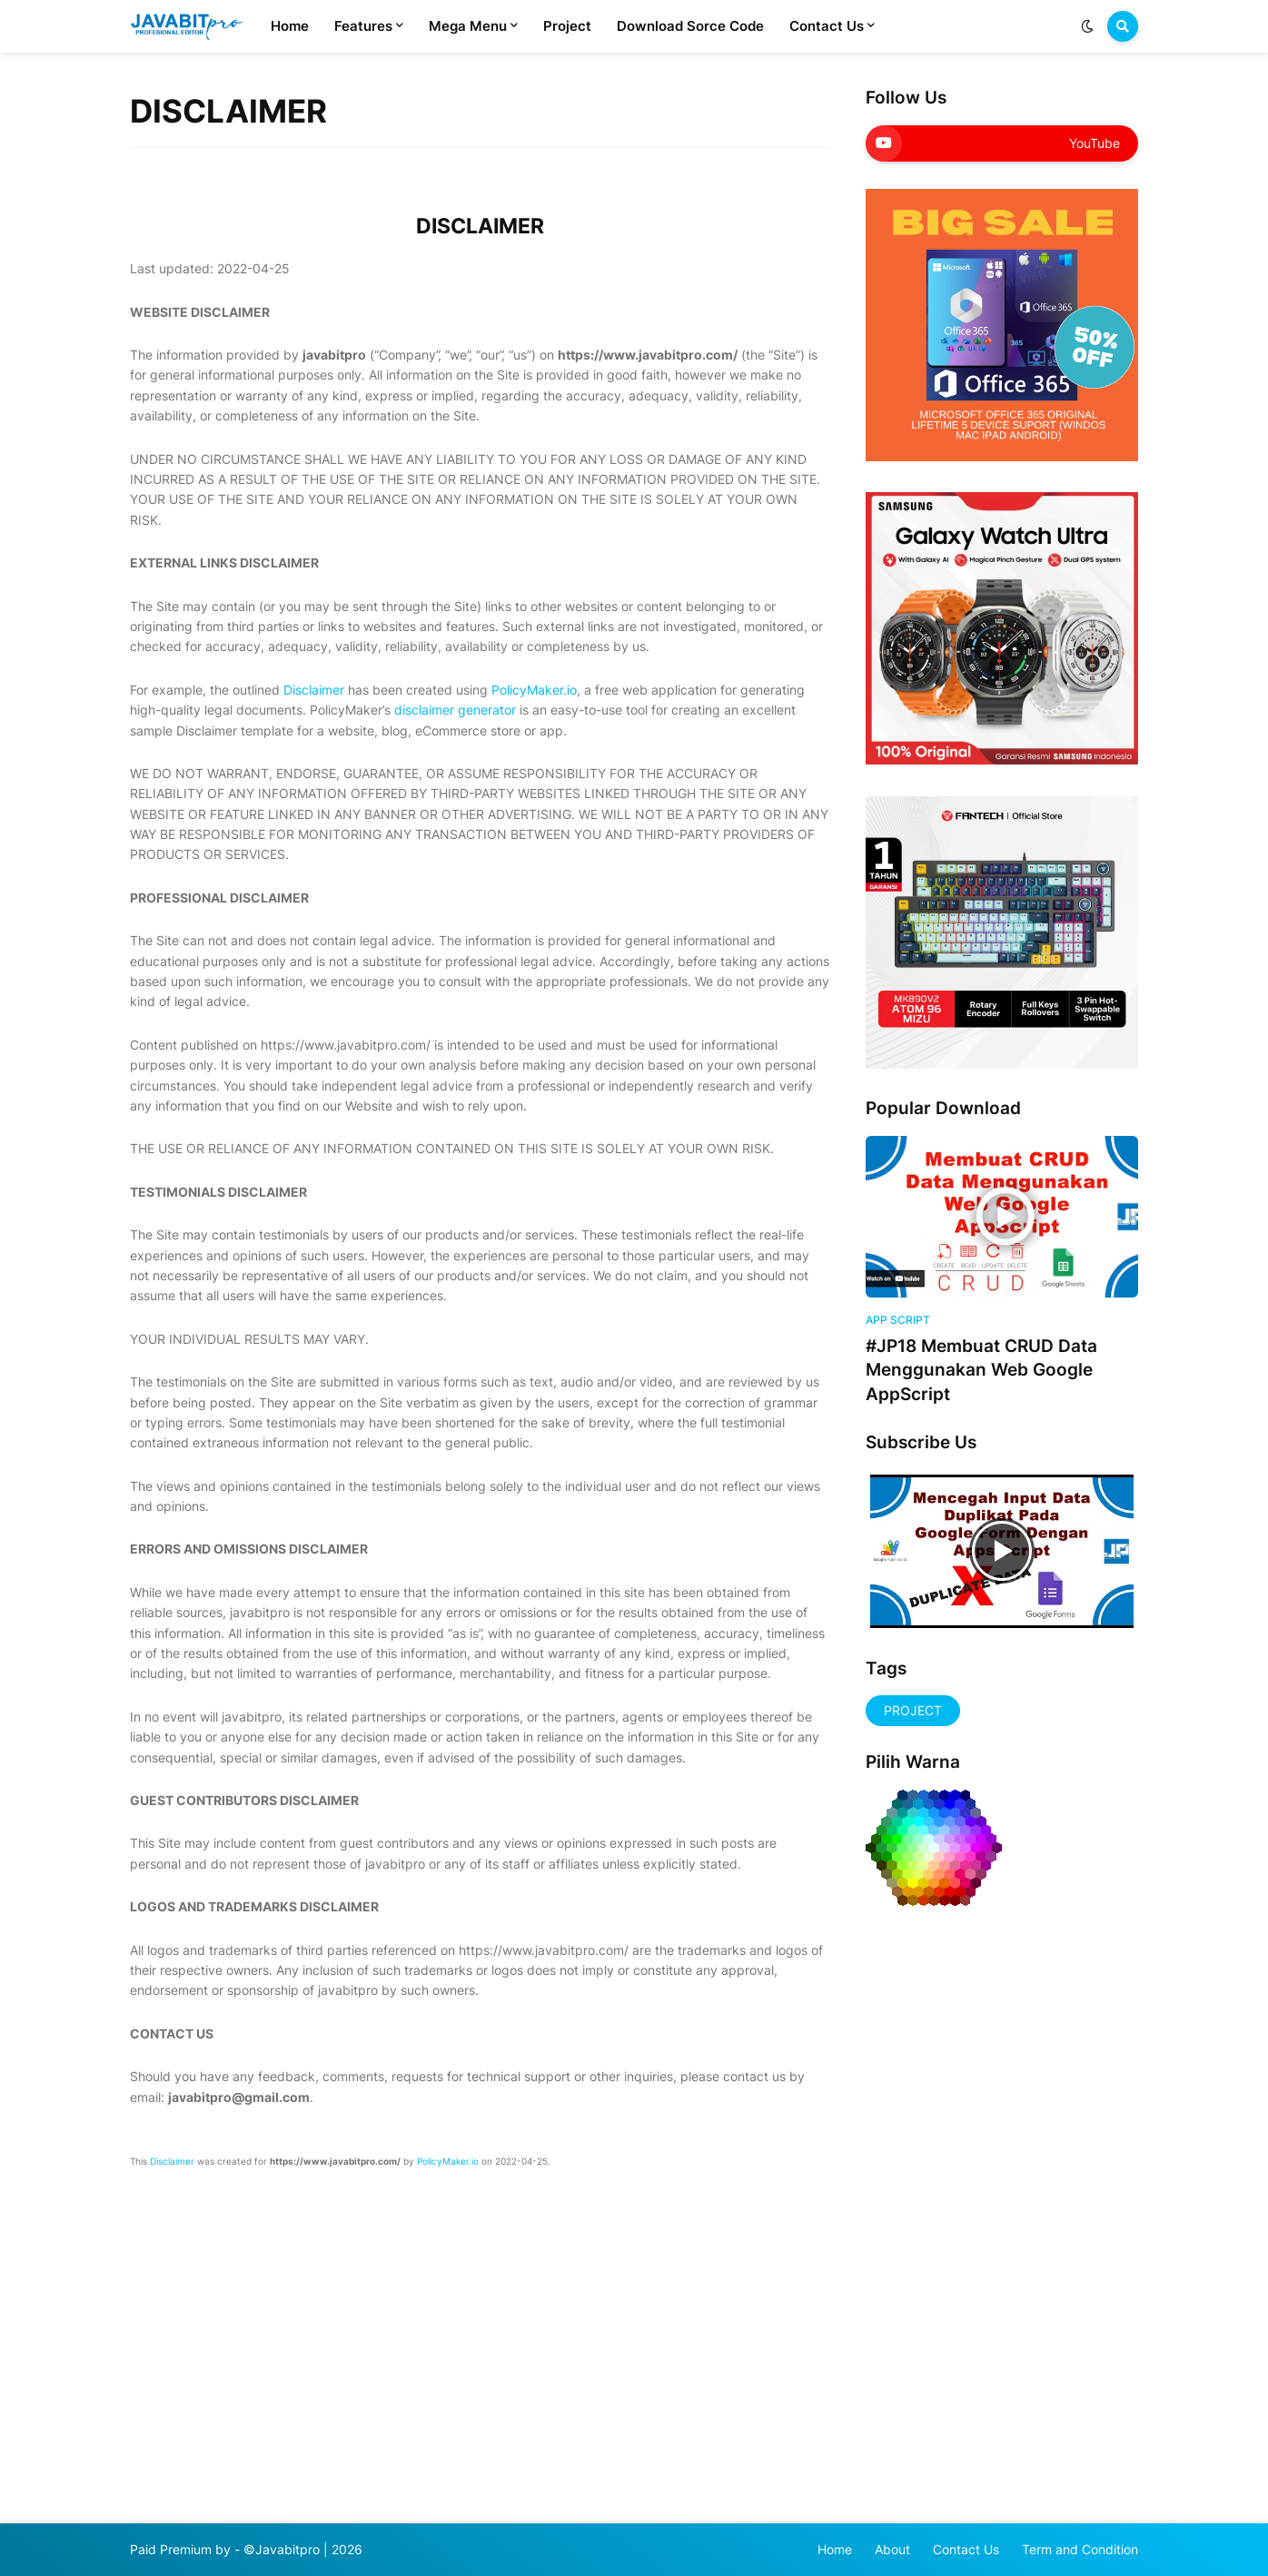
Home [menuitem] (290, 26)
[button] (1087, 26)
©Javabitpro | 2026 (302, 2549)
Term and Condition (1080, 2549)
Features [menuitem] (363, 26)
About (892, 2549)
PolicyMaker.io (534, 689)
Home (834, 2549)
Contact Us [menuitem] (826, 26)
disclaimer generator (455, 709)
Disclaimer (313, 689)
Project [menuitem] (567, 26)
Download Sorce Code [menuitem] (690, 26)
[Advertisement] (920, 2209)
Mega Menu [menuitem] (468, 26)
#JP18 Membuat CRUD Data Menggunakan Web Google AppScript (981, 1370)
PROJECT (913, 1710)
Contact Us (966, 2549)
